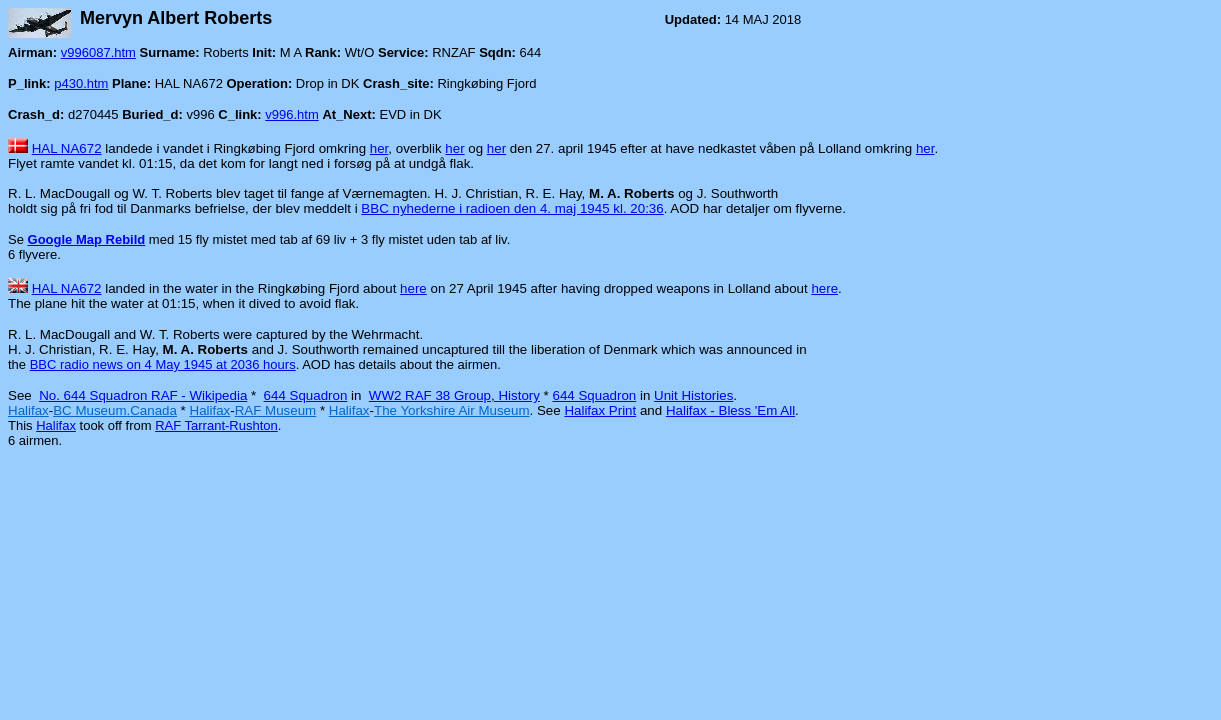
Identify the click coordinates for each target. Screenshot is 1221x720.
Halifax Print (600, 410)
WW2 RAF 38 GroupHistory (454, 395)
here (413, 288)
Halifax (28, 410)
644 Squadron (306, 395)
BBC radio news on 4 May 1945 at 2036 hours (163, 364)
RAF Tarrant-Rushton (216, 425)
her (379, 148)
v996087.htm (98, 52)
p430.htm (81, 83)
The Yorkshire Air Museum (452, 410)
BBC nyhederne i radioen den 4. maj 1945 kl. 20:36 (512, 208)
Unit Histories (693, 395)
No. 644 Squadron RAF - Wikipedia (143, 395)
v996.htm (291, 114)
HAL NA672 (67, 148)
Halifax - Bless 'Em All (730, 410)
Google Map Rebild (87, 239)
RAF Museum (275, 410)
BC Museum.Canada (115, 410)
